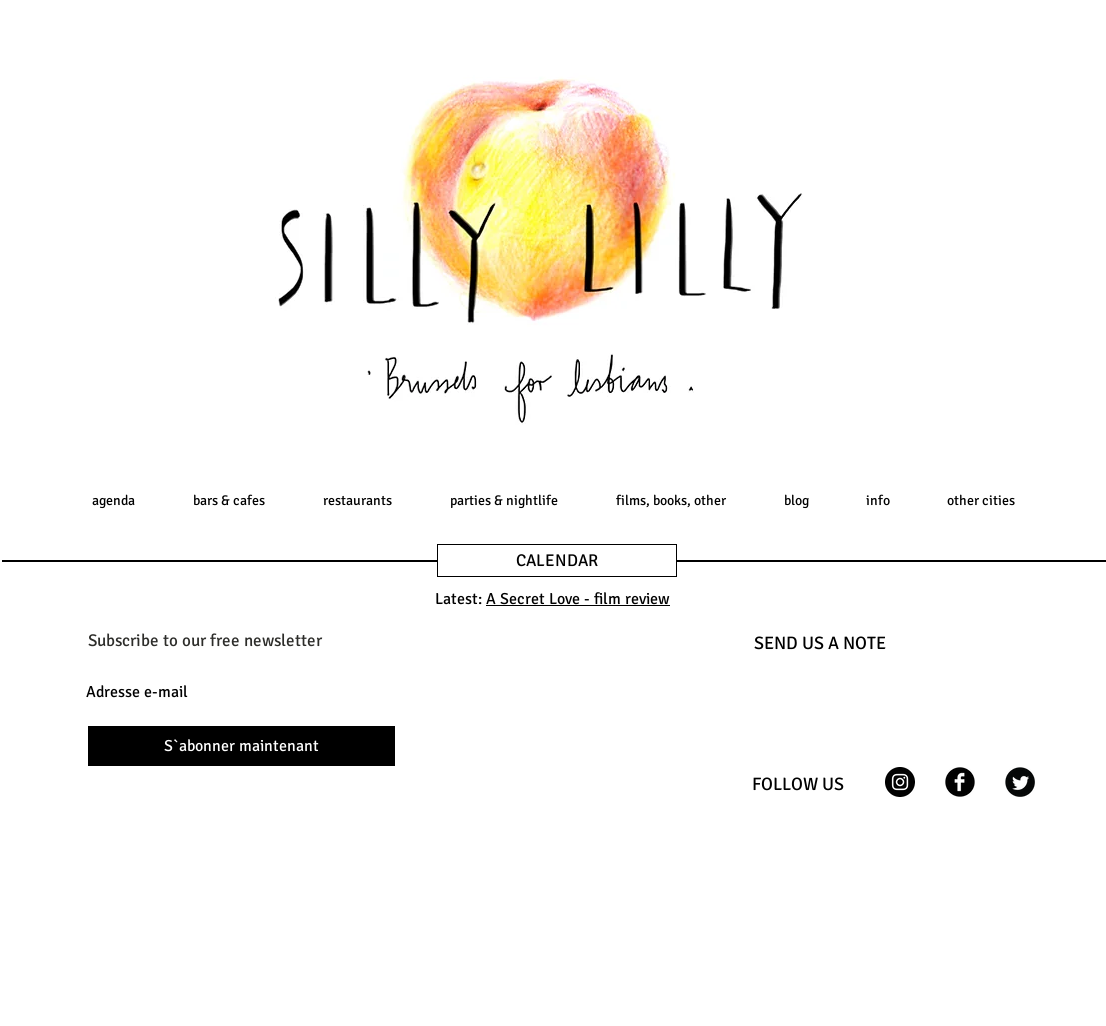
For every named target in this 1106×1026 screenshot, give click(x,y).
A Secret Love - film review (578, 599)
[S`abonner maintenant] (241, 746)
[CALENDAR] (557, 560)
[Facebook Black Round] (960, 782)
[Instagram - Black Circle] (900, 782)
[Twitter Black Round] (1020, 782)
